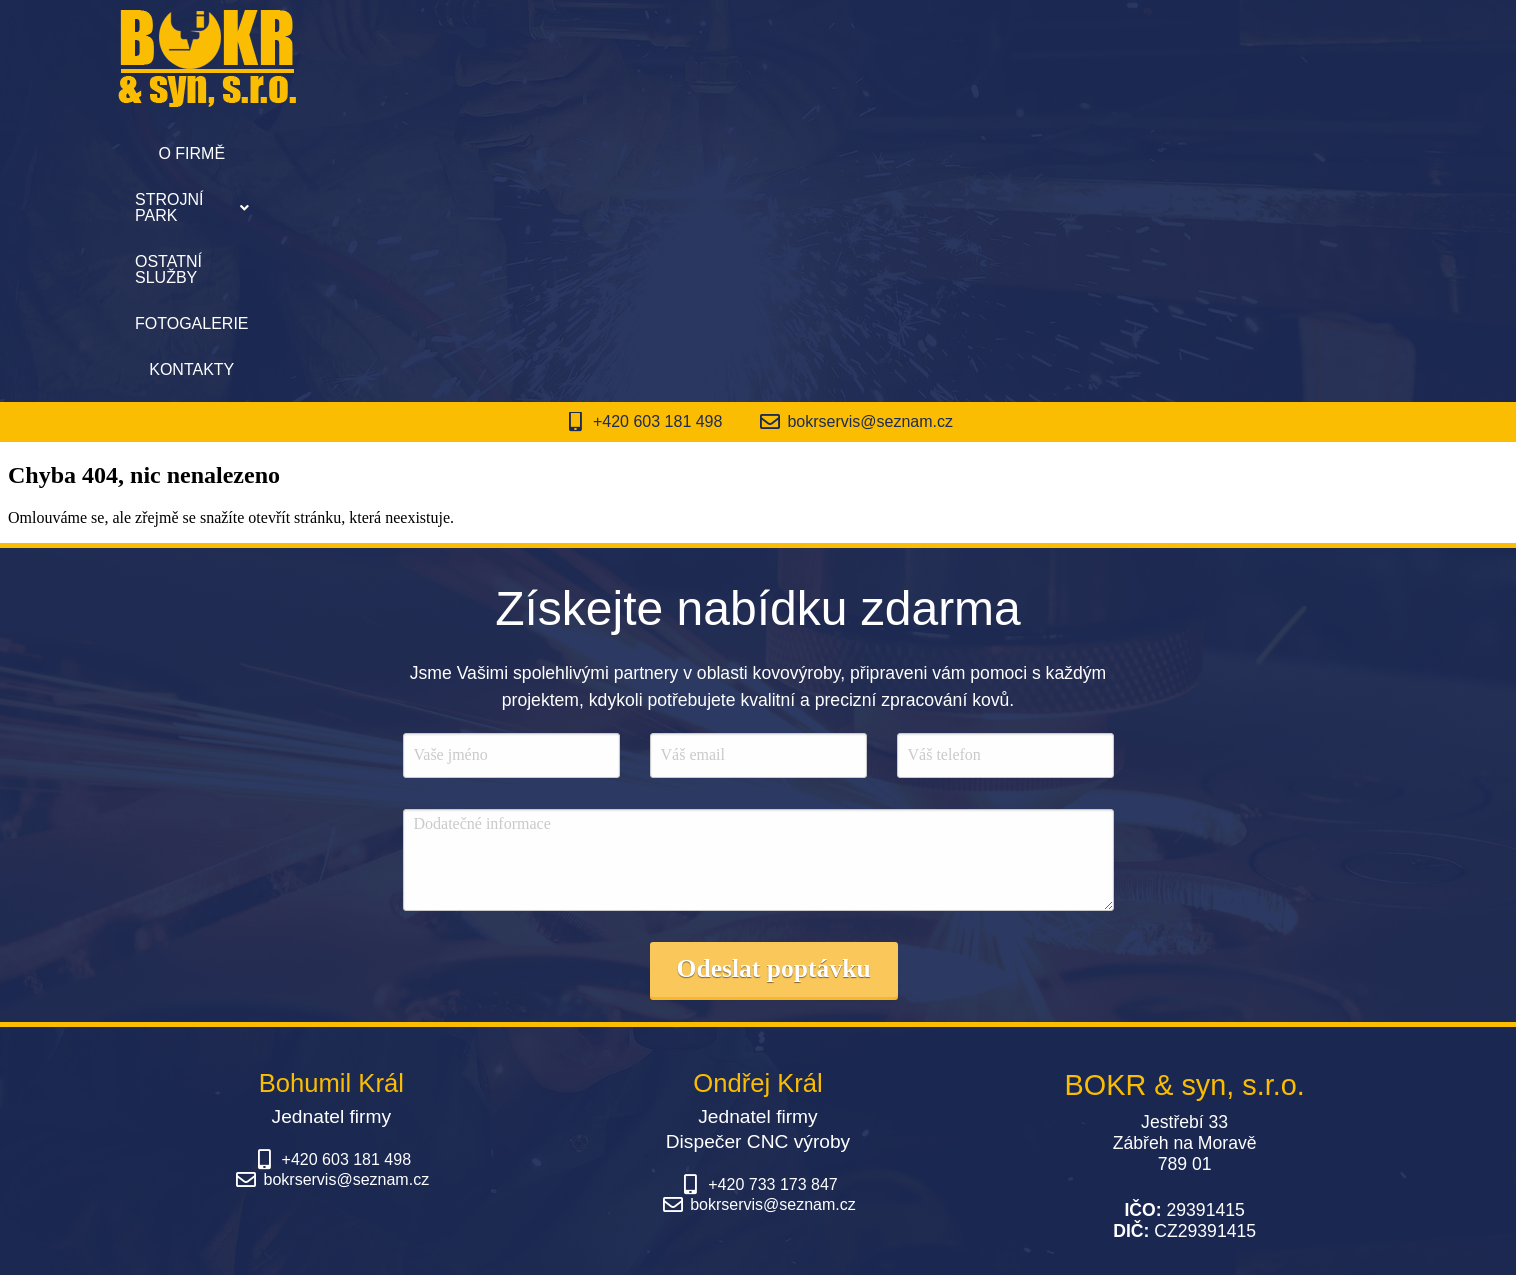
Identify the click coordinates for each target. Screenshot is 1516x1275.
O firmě (456, 153)
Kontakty (1050, 153)
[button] (591, 154)
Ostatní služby (759, 153)
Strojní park (591, 153)
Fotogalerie (917, 153)
